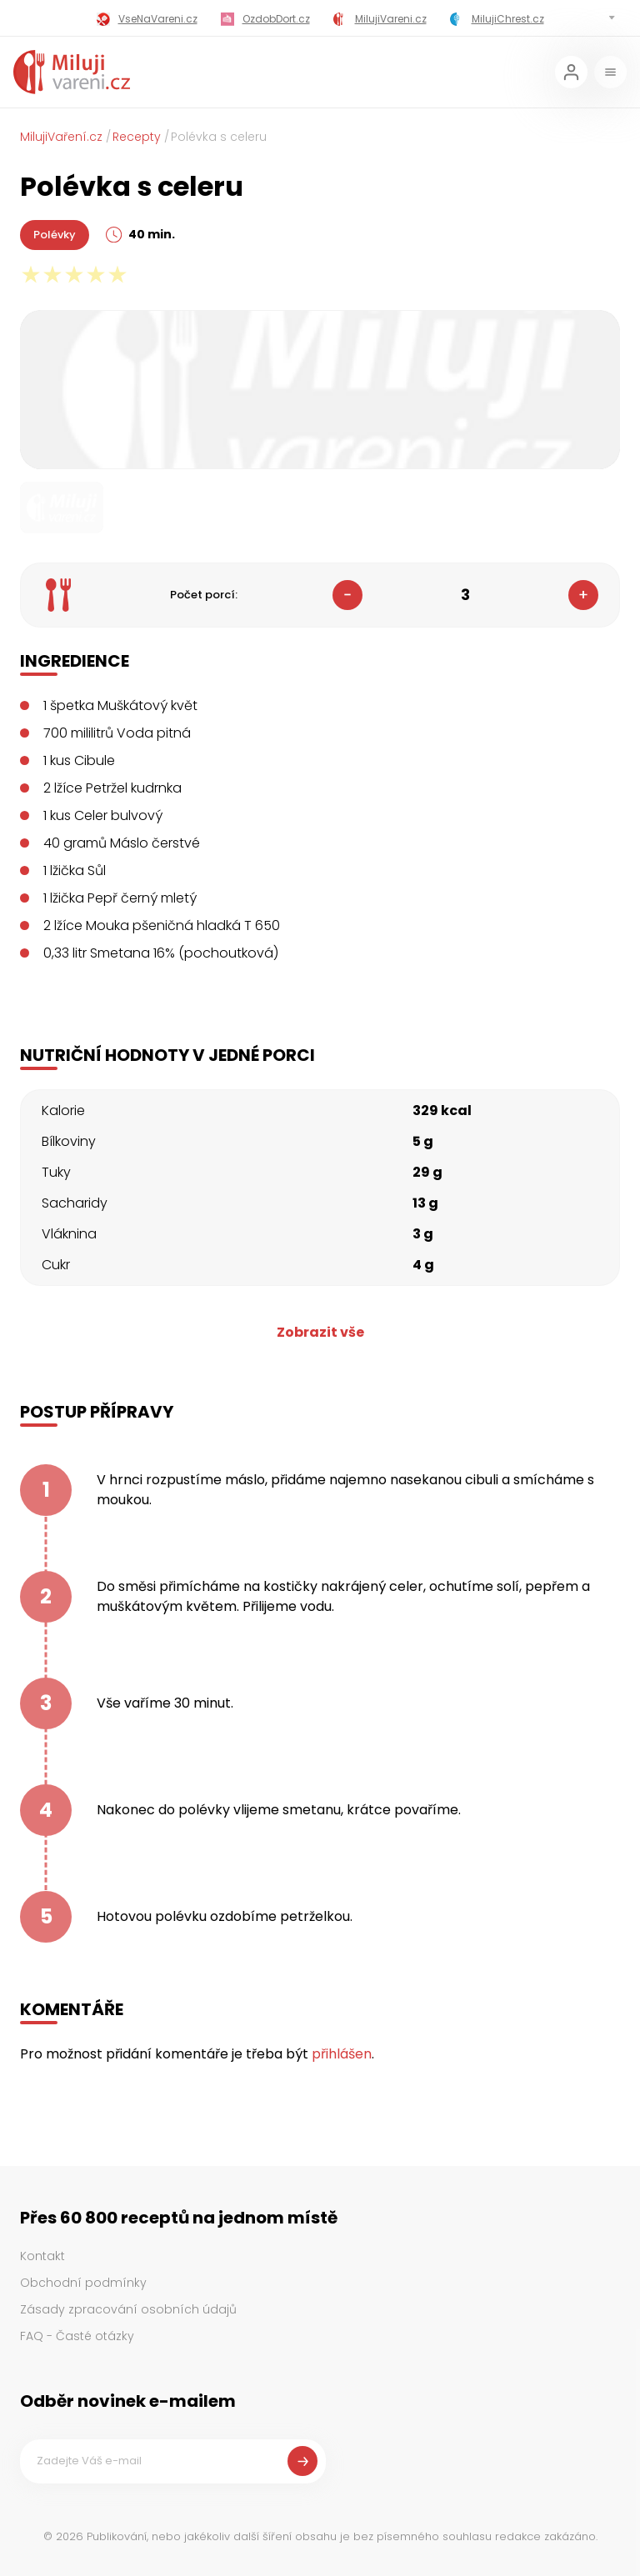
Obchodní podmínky (83, 2282)
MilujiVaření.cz (61, 136)
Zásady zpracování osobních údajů (128, 2309)
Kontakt (42, 2256)
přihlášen (342, 2053)
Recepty (136, 136)
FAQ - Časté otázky (77, 2336)
